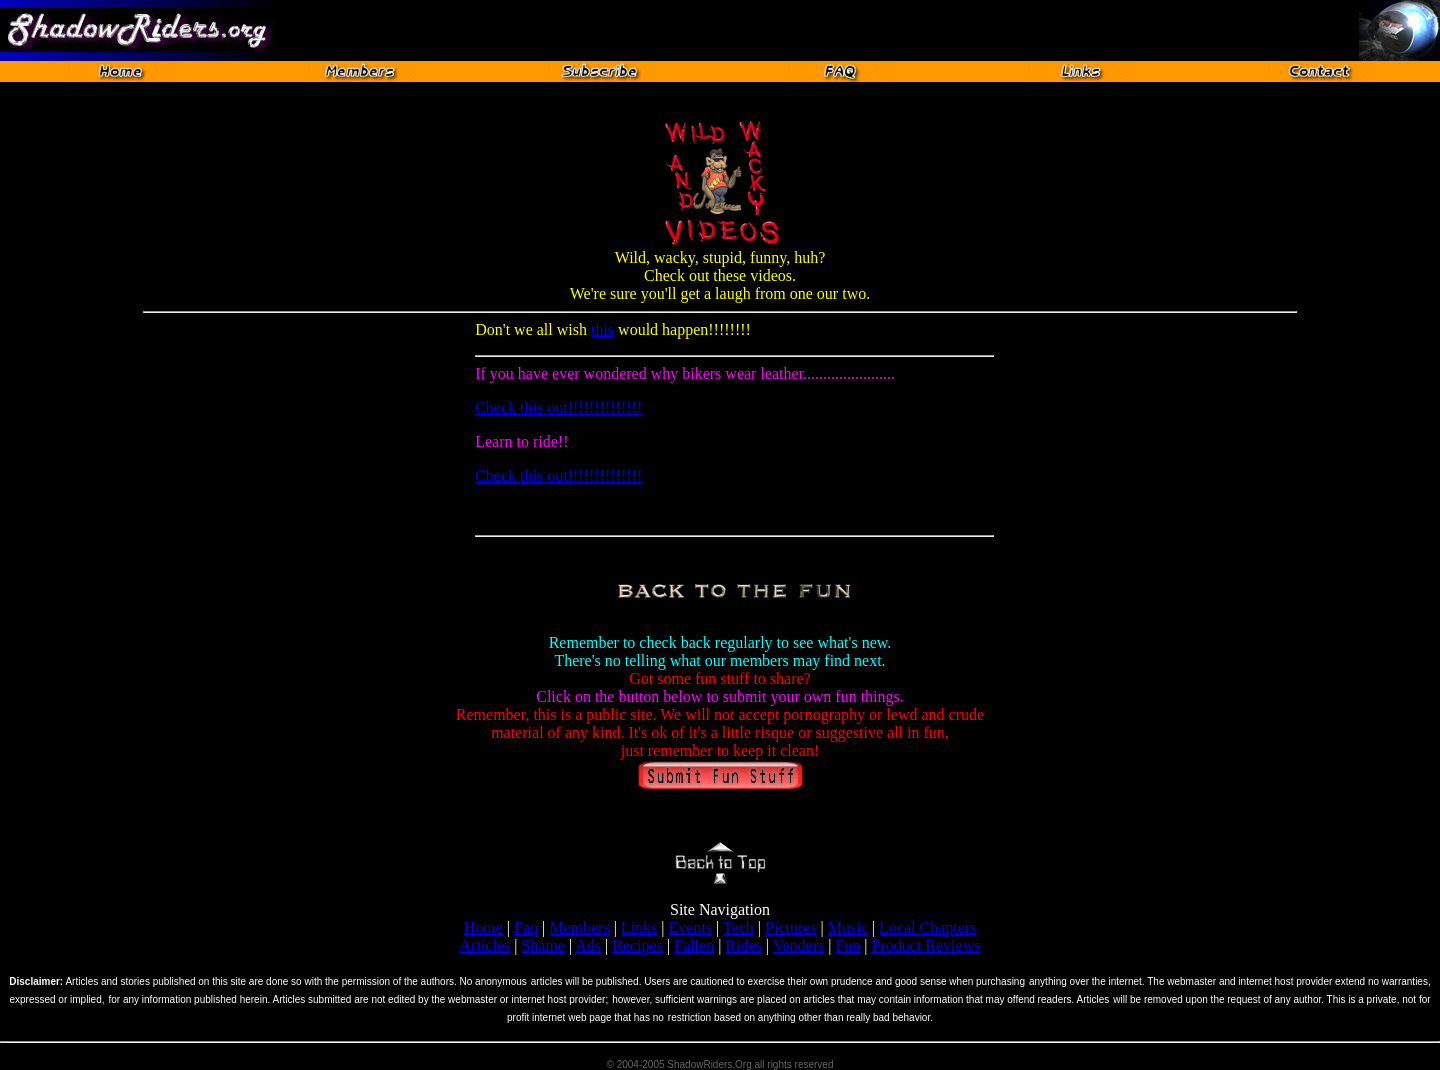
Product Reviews (926, 945)
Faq (526, 927)
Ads (588, 945)
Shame (543, 945)
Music (848, 927)
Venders (799, 945)
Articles (485, 945)
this (602, 329)
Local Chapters (927, 927)
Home (483, 927)
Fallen (694, 945)
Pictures (791, 927)
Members (579, 927)
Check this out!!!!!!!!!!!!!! (558, 407)
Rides (743, 945)
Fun (847, 945)
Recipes (637, 945)
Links (639, 927)
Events (691, 927)
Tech (738, 927)
